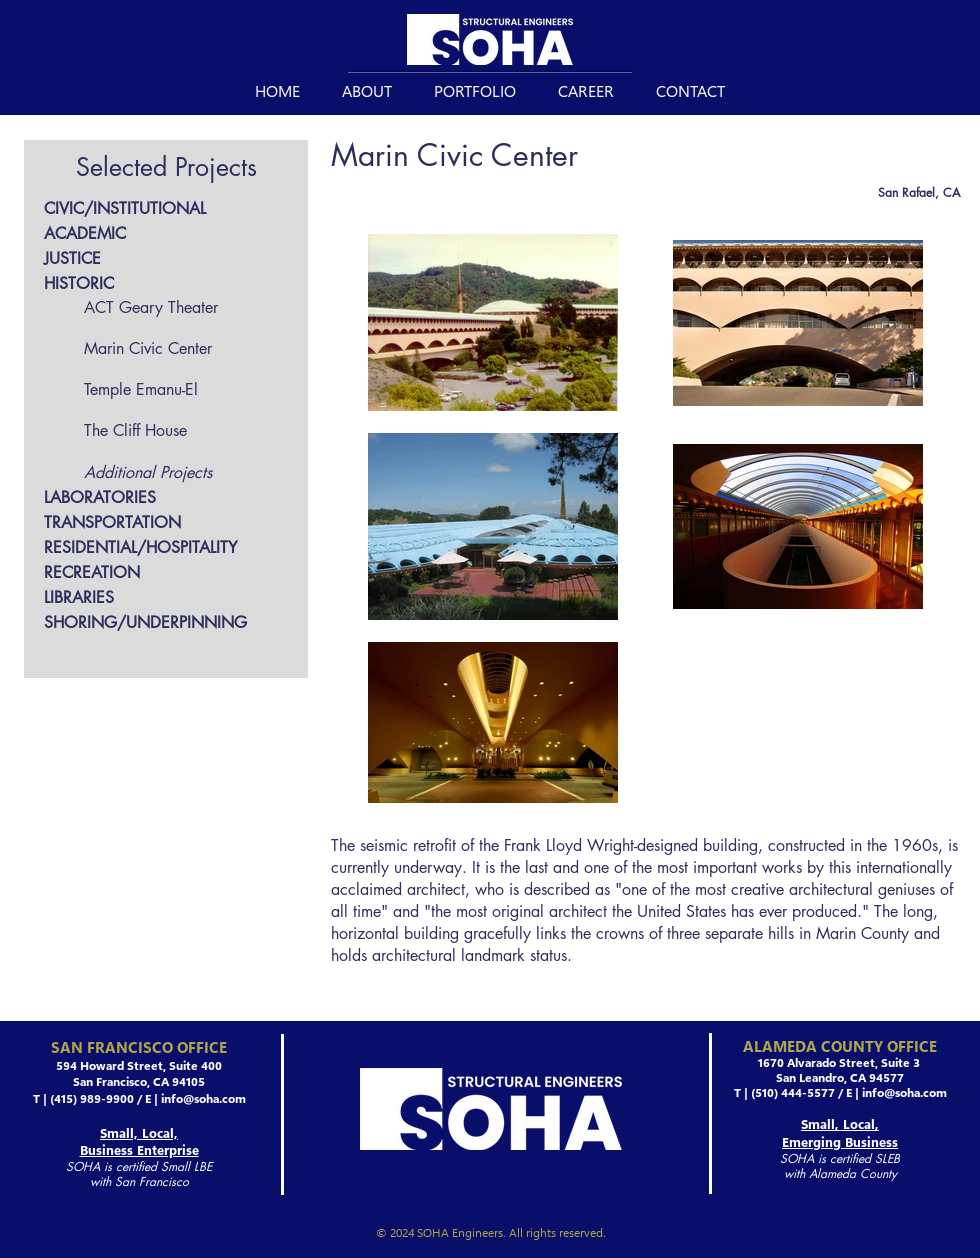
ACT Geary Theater (151, 307)
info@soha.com (203, 1098)
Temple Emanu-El (141, 389)
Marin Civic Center (148, 348)
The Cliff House (135, 430)
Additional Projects (148, 472)
